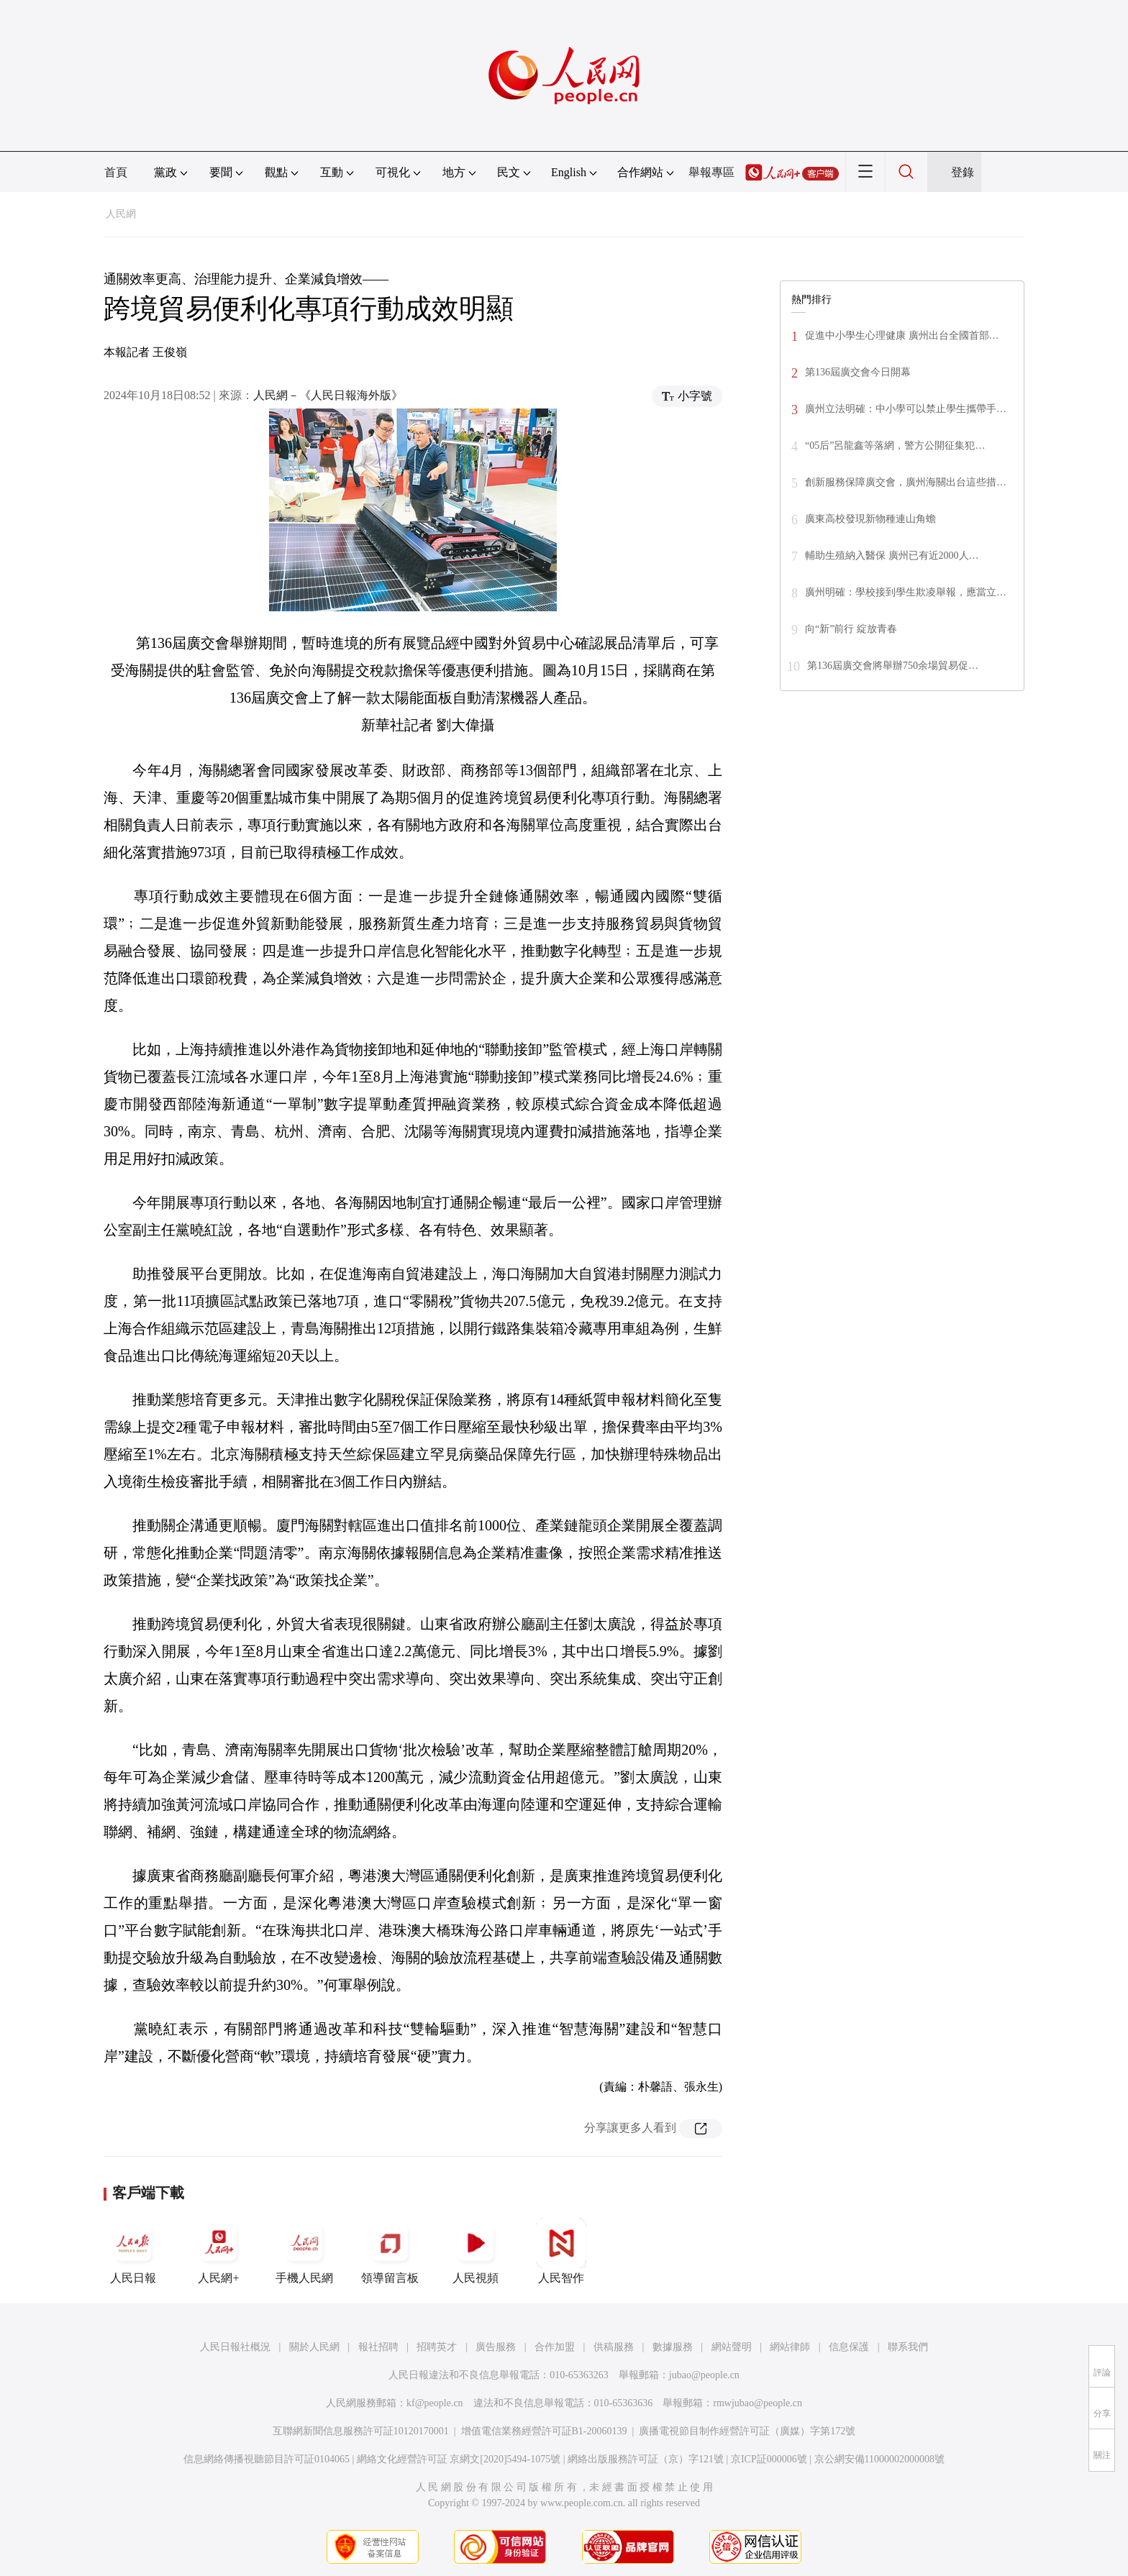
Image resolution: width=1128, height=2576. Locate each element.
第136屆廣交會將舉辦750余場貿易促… (892, 665)
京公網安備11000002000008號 (879, 2459)
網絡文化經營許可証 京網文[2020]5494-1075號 (459, 2459)
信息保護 (849, 2347)
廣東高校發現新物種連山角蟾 (870, 518)
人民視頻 (475, 2251)
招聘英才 (437, 2347)
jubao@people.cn (704, 2375)
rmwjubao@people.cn (757, 2403)
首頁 (115, 172)
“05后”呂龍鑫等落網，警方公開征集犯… (895, 445)
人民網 (121, 214)
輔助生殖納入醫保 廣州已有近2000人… (892, 555)
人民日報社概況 (235, 2347)
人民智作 (561, 2251)
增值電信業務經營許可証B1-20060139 (544, 2431)
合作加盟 (555, 2347)
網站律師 (790, 2347)
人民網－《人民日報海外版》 (328, 395)
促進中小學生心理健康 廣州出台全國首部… (902, 335)
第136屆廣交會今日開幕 (858, 372)
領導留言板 (390, 2251)
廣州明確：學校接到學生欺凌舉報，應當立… (905, 592)
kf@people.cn (434, 2403)
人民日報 (133, 2251)
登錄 (962, 172)
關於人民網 (314, 2347)
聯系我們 (908, 2347)
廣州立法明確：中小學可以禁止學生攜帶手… (905, 408)
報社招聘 (378, 2347)
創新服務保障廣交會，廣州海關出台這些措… (905, 482)
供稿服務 (613, 2347)
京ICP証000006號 (769, 2459)
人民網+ (219, 2251)
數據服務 (672, 2347)
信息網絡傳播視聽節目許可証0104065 (266, 2459)
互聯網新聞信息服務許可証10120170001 (361, 2431)
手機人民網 (304, 2251)
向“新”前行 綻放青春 (851, 629)
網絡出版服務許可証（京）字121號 (646, 2459)
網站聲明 (731, 2347)
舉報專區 (711, 172)
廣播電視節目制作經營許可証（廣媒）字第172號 (747, 2431)
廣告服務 (496, 2347)
